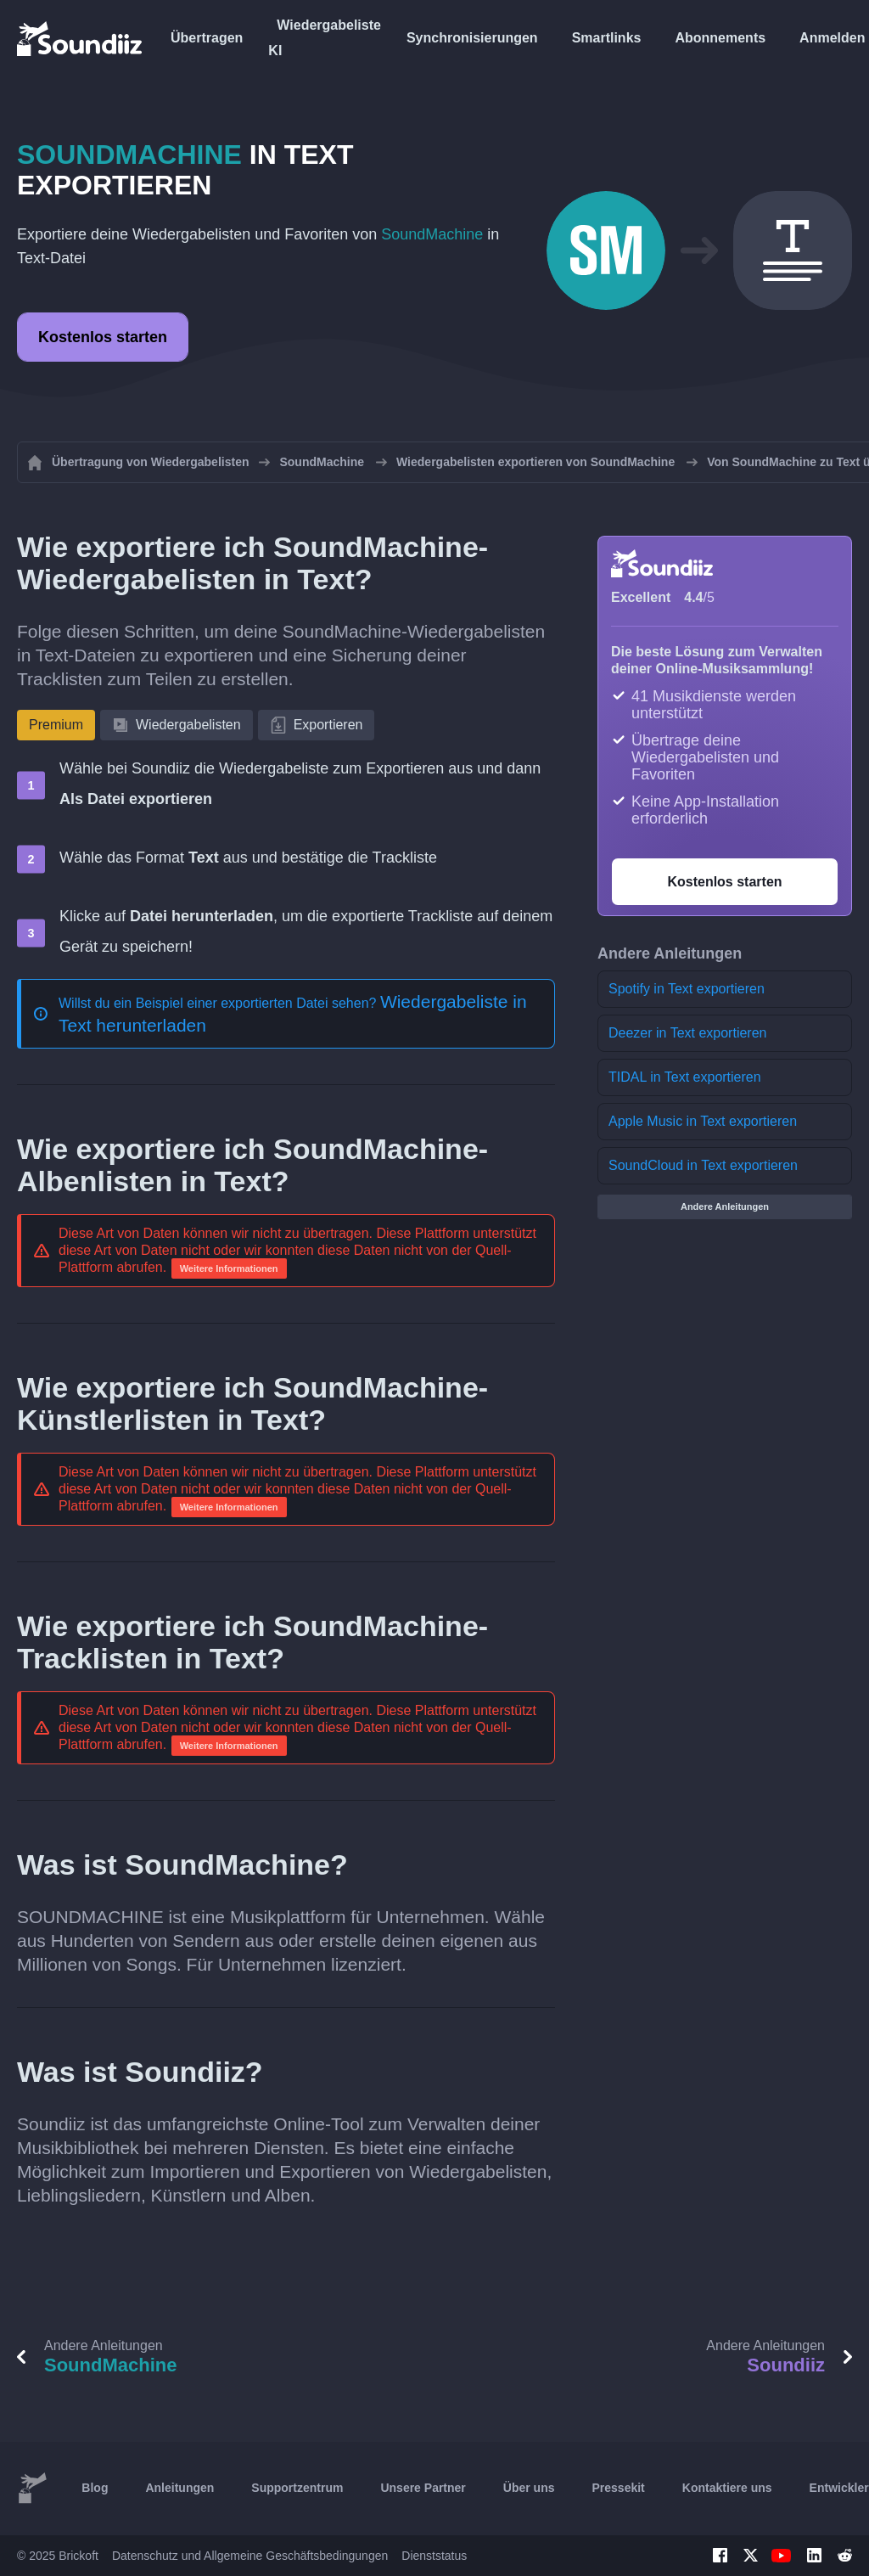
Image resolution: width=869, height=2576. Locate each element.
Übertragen (207, 38)
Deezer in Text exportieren (687, 1033)
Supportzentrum (297, 2487)
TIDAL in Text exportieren (684, 1077)
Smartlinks (607, 38)
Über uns (529, 2487)
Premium (56, 724)
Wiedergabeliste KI (324, 38)
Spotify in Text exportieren (686, 988)
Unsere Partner (422, 2487)
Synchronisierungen (472, 38)
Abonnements (720, 38)
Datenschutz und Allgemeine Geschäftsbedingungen (250, 2555)
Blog (94, 2487)
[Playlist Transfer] (80, 38)
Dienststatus (434, 2555)
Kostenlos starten (102, 337)
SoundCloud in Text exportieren (703, 1165)
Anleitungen (179, 2487)
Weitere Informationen (229, 1268)
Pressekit (618, 2487)
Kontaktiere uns (727, 2487)
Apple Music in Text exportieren (702, 1121)
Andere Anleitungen (725, 1206)
